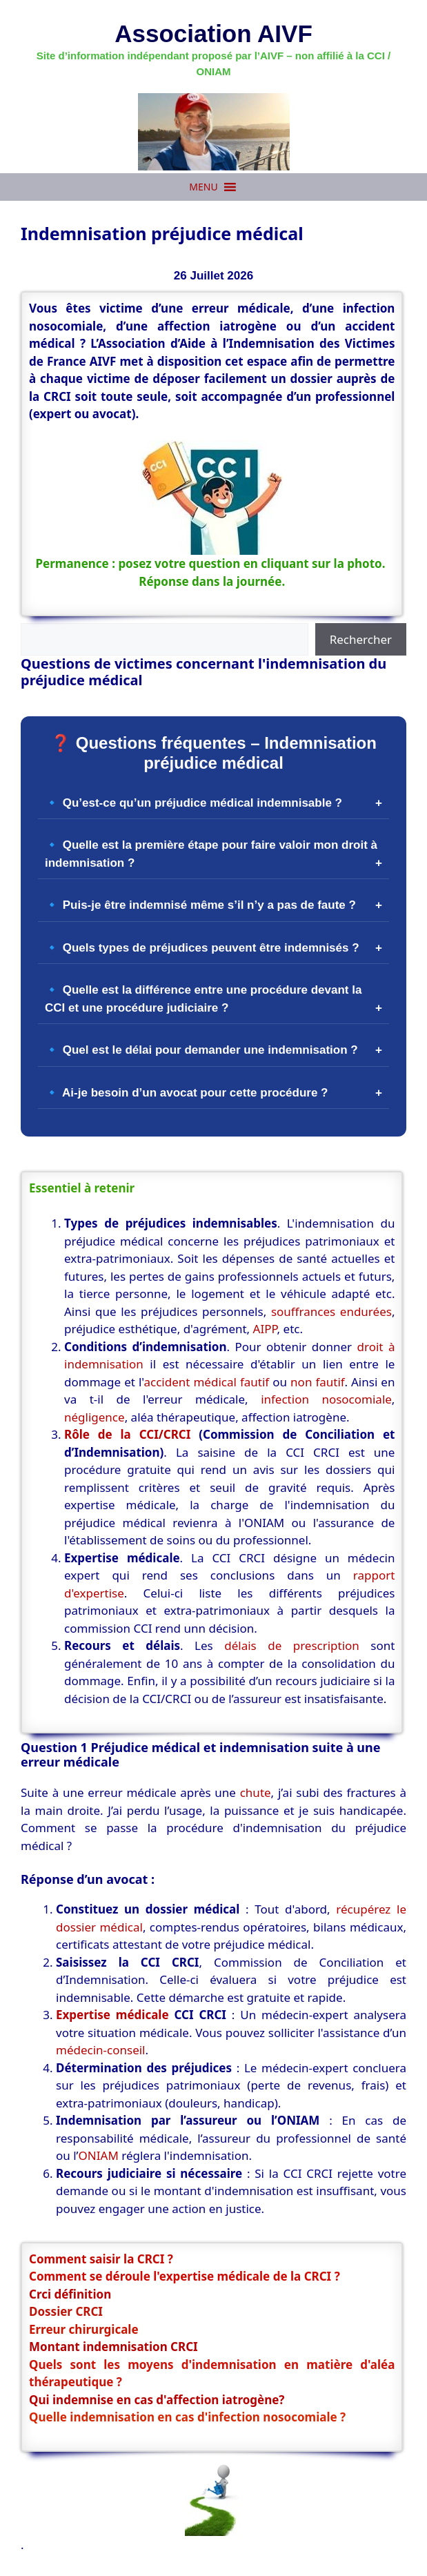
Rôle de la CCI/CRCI (127, 1434)
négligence (94, 1417)
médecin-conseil (101, 2050)
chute (255, 1792)
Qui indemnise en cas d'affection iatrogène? (156, 2400)
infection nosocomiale (326, 1399)
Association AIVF (213, 33)
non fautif (317, 1382)
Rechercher (361, 639)
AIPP (265, 1329)
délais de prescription (291, 1645)
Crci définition (70, 2294)
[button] (203, 187)
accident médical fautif (206, 1382)
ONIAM (99, 2155)
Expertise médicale (112, 2015)
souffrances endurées (331, 1311)
